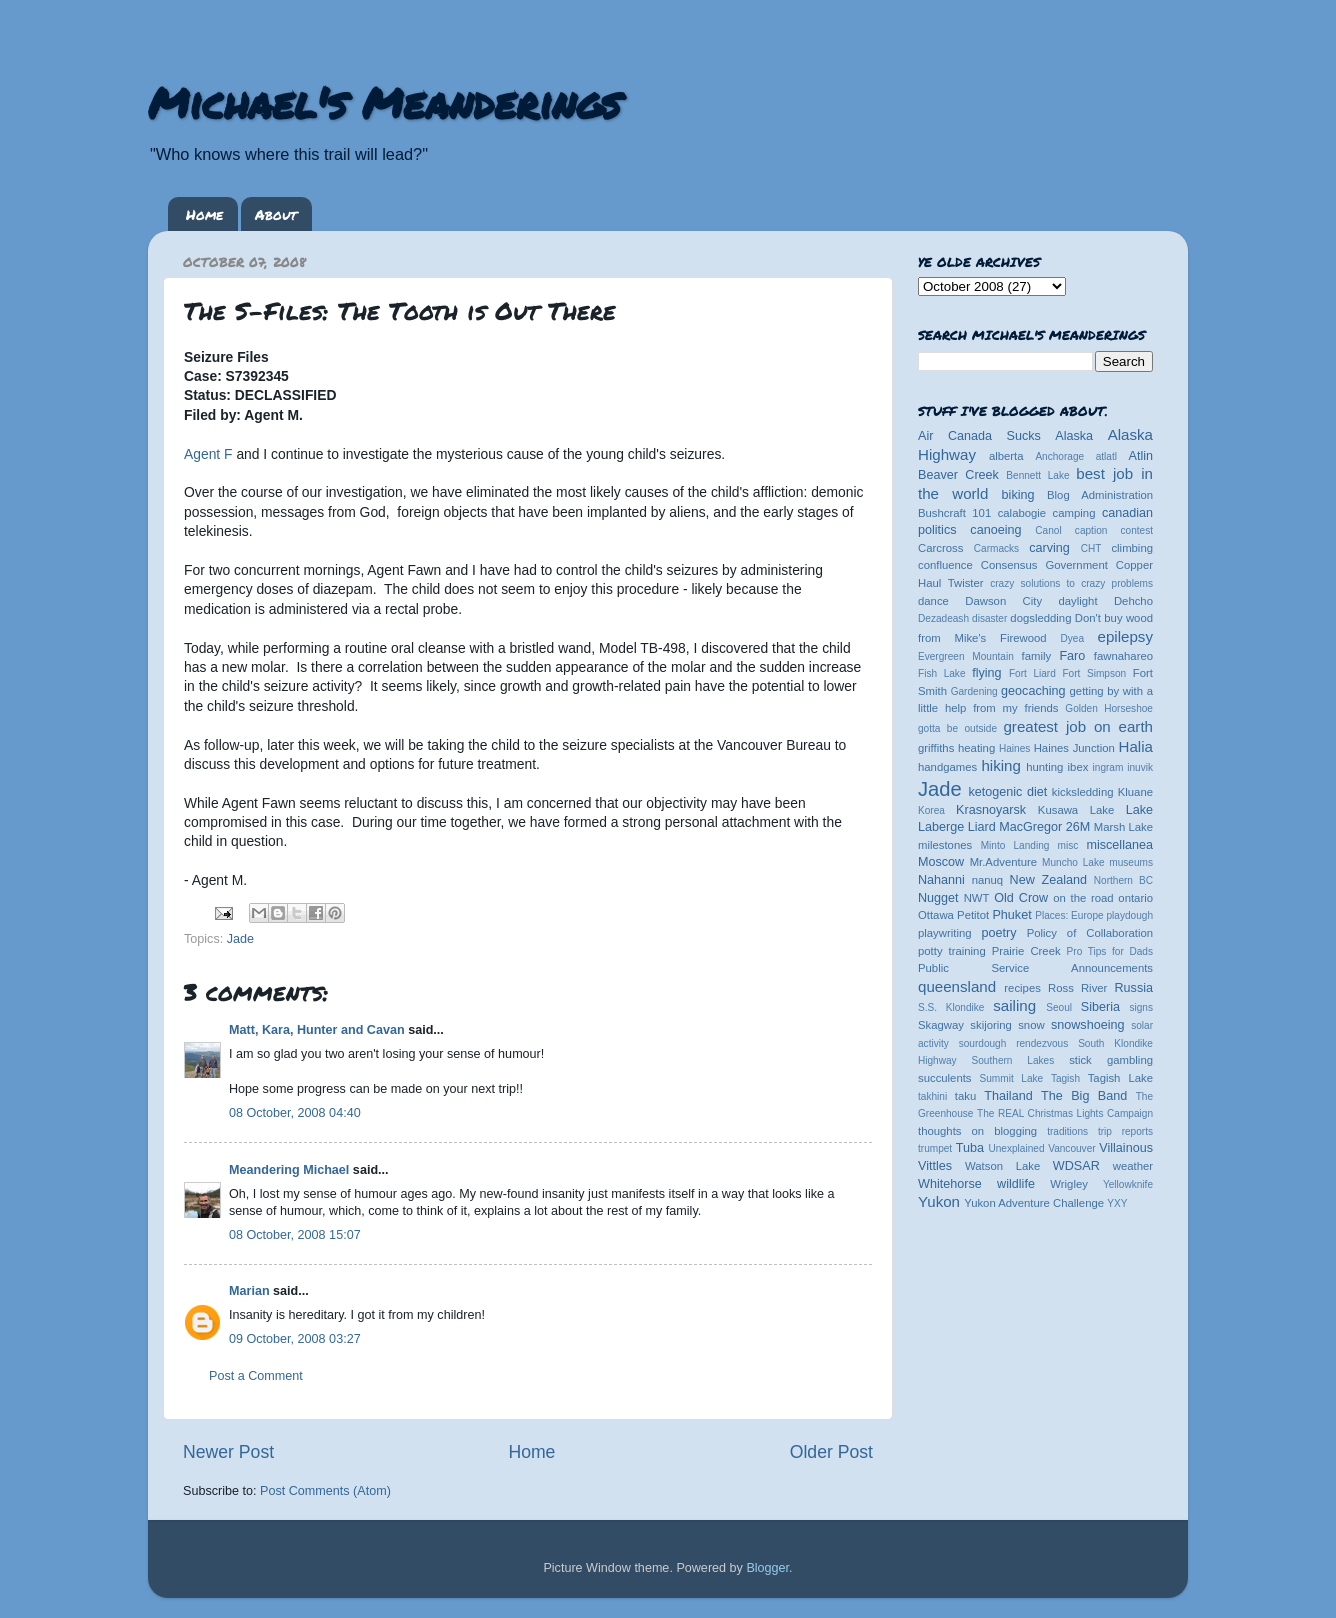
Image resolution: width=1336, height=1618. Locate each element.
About (276, 214)
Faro (1072, 656)
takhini (932, 1096)
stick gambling (1111, 1060)
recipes (1022, 988)
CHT (1091, 548)
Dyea (1073, 638)
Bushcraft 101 (954, 513)
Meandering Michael (289, 1170)
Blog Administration (1100, 495)
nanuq (988, 880)
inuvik (1140, 767)
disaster (989, 618)
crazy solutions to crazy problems (1071, 583)
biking (1018, 495)
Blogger (767, 1568)
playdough (1129, 915)
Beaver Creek (958, 475)
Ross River (1077, 988)
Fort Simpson (1094, 673)
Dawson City (1003, 601)
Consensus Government (1044, 565)
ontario (1135, 898)
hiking (1000, 765)
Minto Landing (1015, 845)
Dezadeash (943, 618)
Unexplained (1016, 1148)
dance (933, 601)
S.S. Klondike (951, 1007)
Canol (1048, 530)
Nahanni (941, 880)
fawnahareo (1123, 656)
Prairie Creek (1026, 951)
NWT (977, 898)
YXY (1117, 1203)
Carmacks (996, 548)
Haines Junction (1074, 748)
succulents (945, 1078)
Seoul (1059, 1007)
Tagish (1065, 1078)
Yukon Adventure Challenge (1034, 1203)
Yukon (939, 1201)
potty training (952, 951)
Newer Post (228, 1452)
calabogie (1022, 513)
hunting (1044, 767)
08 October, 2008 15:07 (295, 1235)
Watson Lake (1002, 1166)
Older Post (831, 1452)
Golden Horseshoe (1109, 708)
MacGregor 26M (1044, 827)
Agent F (208, 454)
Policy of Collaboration (1090, 933)
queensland (957, 986)
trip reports (1125, 1131)
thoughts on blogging (977, 1131)
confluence (945, 565)
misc (1068, 845)
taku (965, 1096)
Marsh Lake (1123, 827)
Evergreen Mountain (966, 656)
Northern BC (1123, 880)
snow (1031, 1025)
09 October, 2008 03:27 (295, 1339)
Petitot (973, 915)
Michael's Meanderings (384, 102)
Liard (982, 827)
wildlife (1016, 1184)
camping (1074, 513)
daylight (1077, 601)
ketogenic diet (1007, 792)
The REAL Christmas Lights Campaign (1065, 1113)
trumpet (935, 1148)
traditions (1067, 1131)
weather (1133, 1166)
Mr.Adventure (1003, 862)
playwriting (945, 933)
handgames (947, 767)
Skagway (941, 1025)
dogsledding (1040, 618)
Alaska (1074, 436)
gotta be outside (957, 728)
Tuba (970, 1148)
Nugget (938, 898)
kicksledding (1083, 792)
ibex (1078, 767)
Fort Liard (1032, 673)
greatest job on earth (1078, 726)
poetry (998, 933)
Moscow (941, 862)
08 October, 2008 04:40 (295, 1113)
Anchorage (1059, 456)
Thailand (1008, 1096)
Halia (1136, 746)
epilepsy (1125, 636)
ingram (1108, 767)
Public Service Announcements (1035, 968)
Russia (1134, 988)
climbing (1132, 548)
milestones (945, 845)
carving (1049, 548)
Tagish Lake (1120, 1078)
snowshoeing (1088, 1025)
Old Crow (1021, 898)
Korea (931, 810)
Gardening (974, 691)
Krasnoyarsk (991, 810)
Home (204, 214)
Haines (1014, 748)
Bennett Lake (1037, 475)
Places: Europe (1069, 915)
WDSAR (1076, 1166)
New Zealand (1048, 880)
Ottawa (936, 915)
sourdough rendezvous (1014, 1043)
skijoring (991, 1025)
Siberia (1100, 1007)
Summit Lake (1012, 1078)
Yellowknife (1128, 1184)
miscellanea (1119, 845)
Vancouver (1071, 1148)
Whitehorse (950, 1184)
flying (986, 673)
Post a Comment (256, 1376)
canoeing (995, 530)
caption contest (1114, 530)
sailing (1014, 1005)
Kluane (1135, 792)
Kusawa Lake (1076, 810)
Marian (249, 1291)
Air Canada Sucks (979, 436)
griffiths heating (956, 748)
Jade (240, 939)
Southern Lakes (1013, 1060)
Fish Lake (942, 673)
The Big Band (1084, 1096)
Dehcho (1133, 601)
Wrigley (1069, 1184)
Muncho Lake (1073, 862)
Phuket (1011, 915)
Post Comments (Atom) (325, 1491)
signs (1141, 1007)
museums (1131, 862)
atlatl (1106, 456)
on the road (1083, 898)
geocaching (1033, 691)
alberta (1006, 456)
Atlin (1141, 456)
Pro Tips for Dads (1110, 951)
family (1037, 656)
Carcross (940, 548)
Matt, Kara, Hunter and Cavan (317, 1030)
